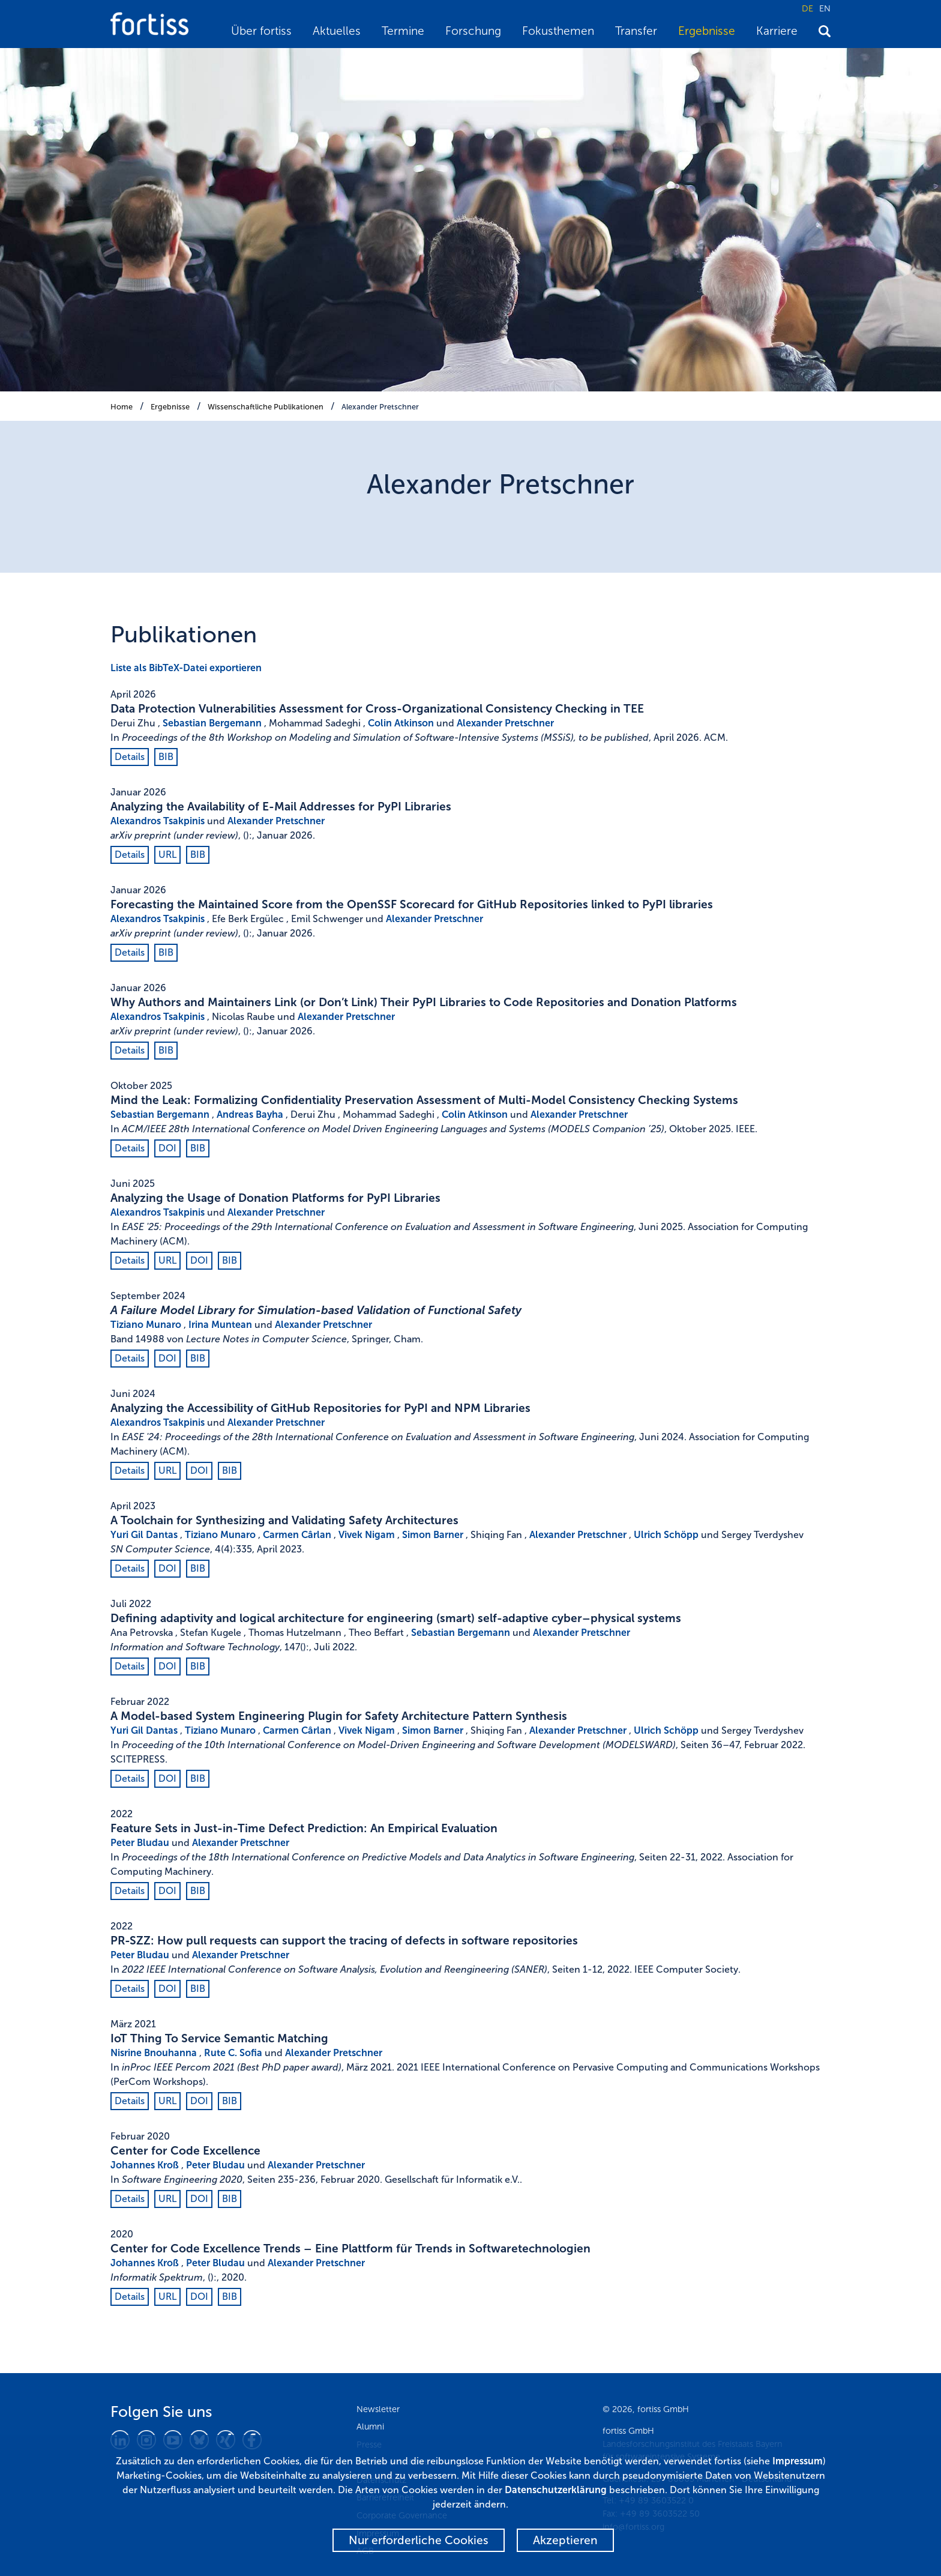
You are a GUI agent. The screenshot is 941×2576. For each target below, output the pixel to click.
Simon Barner (432, 1534)
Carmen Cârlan (297, 1534)
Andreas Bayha (250, 1114)
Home (121, 406)
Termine (403, 31)
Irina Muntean (220, 1324)
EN (825, 8)
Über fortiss (261, 31)
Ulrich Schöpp (666, 1534)
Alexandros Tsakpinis (157, 821)
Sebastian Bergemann (212, 723)
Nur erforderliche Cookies (419, 2540)
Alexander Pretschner (380, 406)
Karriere (777, 31)
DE (807, 8)
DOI (167, 1148)
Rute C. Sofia (233, 2053)
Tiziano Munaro (145, 1324)
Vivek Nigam (366, 1534)
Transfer (636, 31)
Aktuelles (337, 31)
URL (167, 854)
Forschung (473, 31)
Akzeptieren (565, 2540)
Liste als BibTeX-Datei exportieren (186, 668)
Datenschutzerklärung (556, 2490)
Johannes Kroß (144, 2165)
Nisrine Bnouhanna (153, 2053)
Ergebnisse (706, 31)
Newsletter (378, 2409)
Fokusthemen (558, 31)
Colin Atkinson (401, 723)
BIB (165, 756)
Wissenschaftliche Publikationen (265, 406)
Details (130, 756)
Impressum (797, 2461)
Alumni (370, 2426)
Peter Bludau (139, 1842)
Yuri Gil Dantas (144, 1534)
